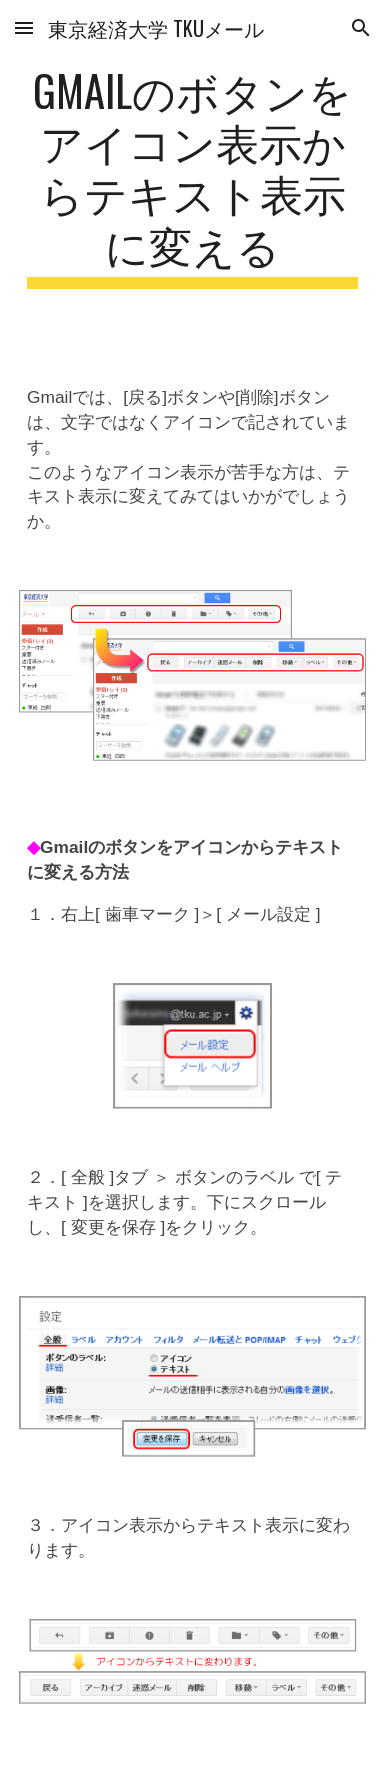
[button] (24, 27)
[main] (192, 176)
